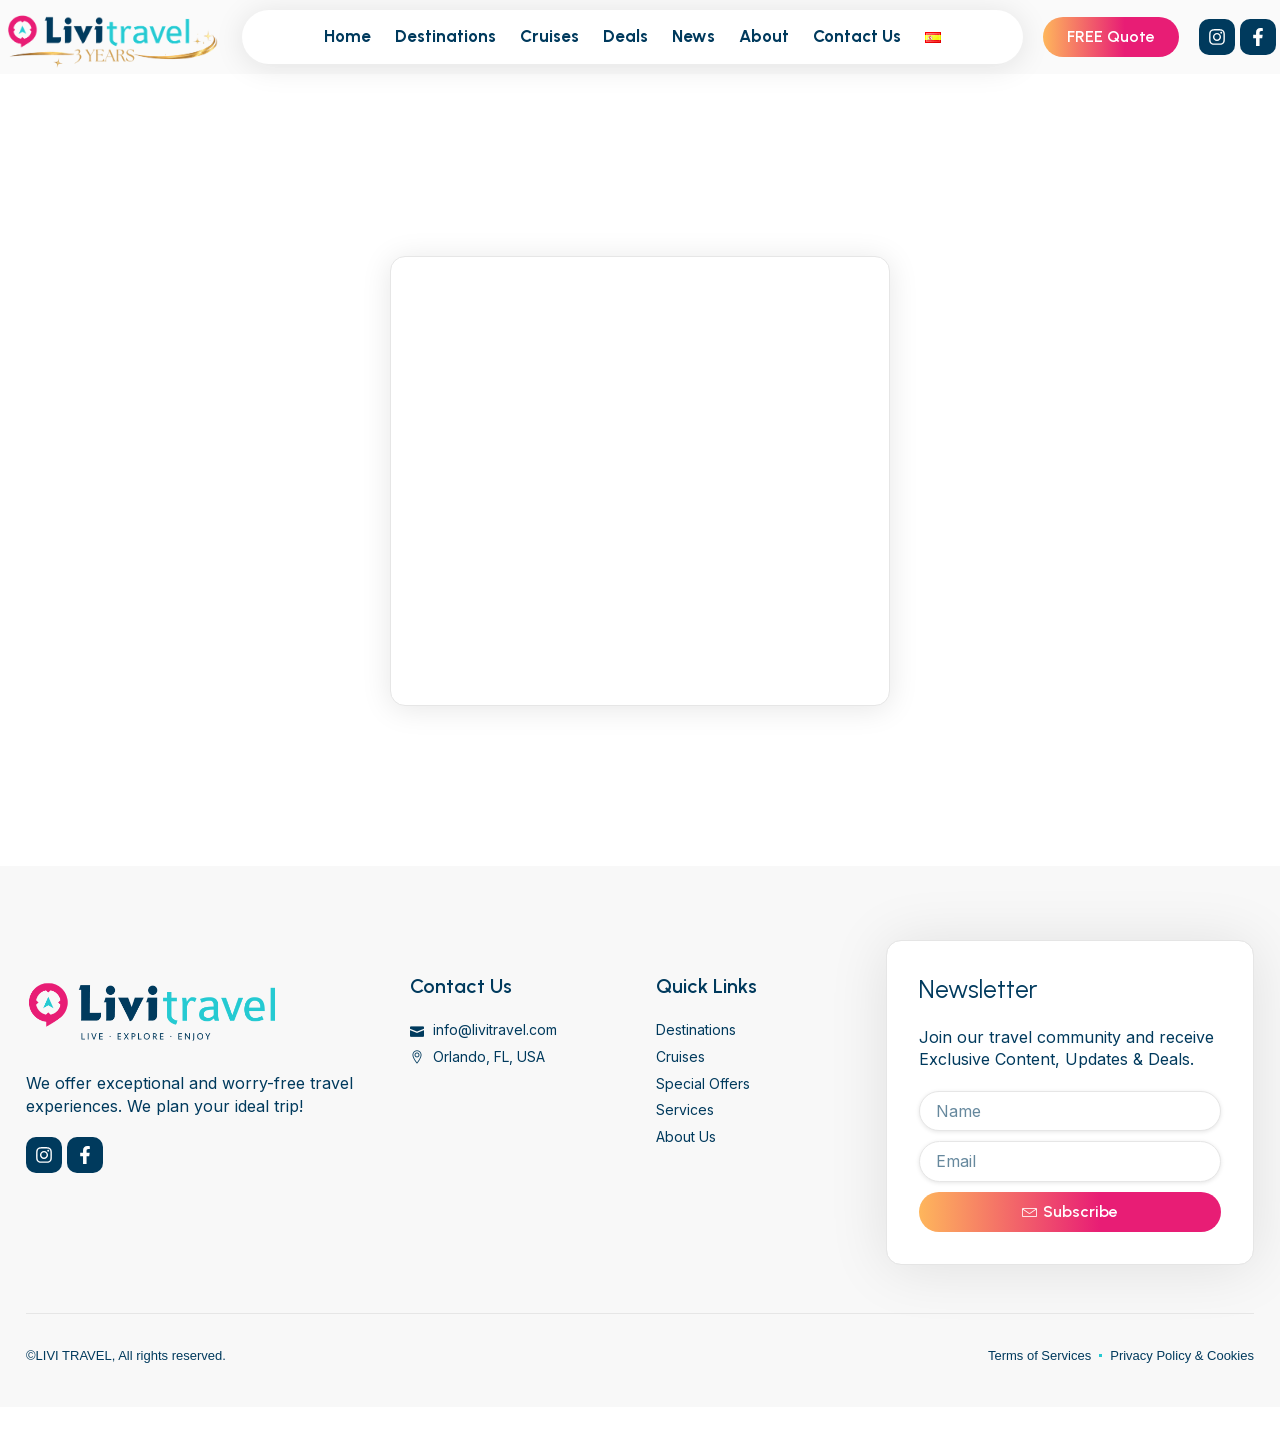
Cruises (549, 36)
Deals (625, 36)
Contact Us (857, 36)
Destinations (445, 36)
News (693, 36)
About (764, 36)
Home (347, 36)
